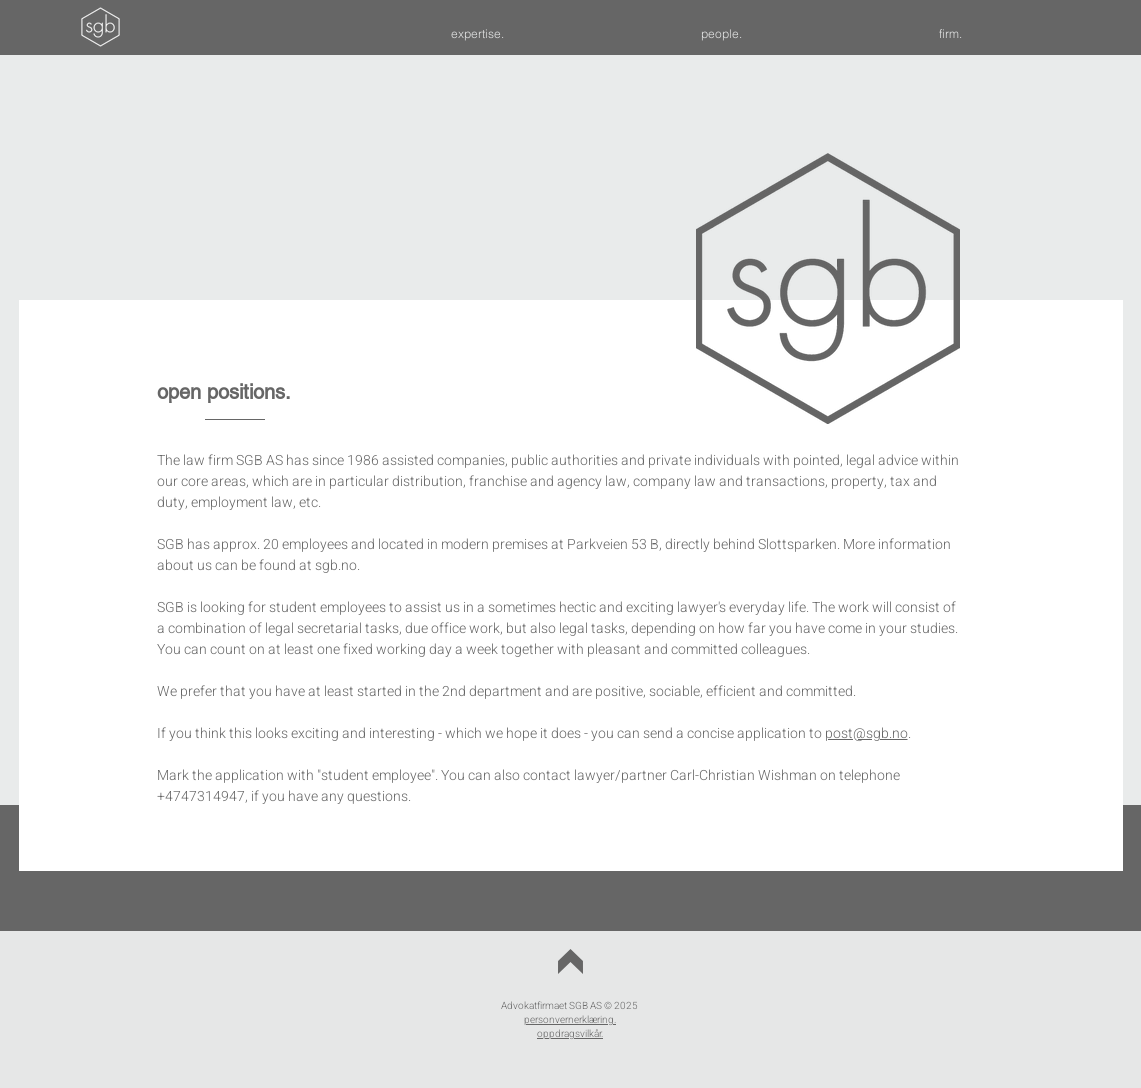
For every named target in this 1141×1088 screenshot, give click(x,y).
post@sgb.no (866, 733)
